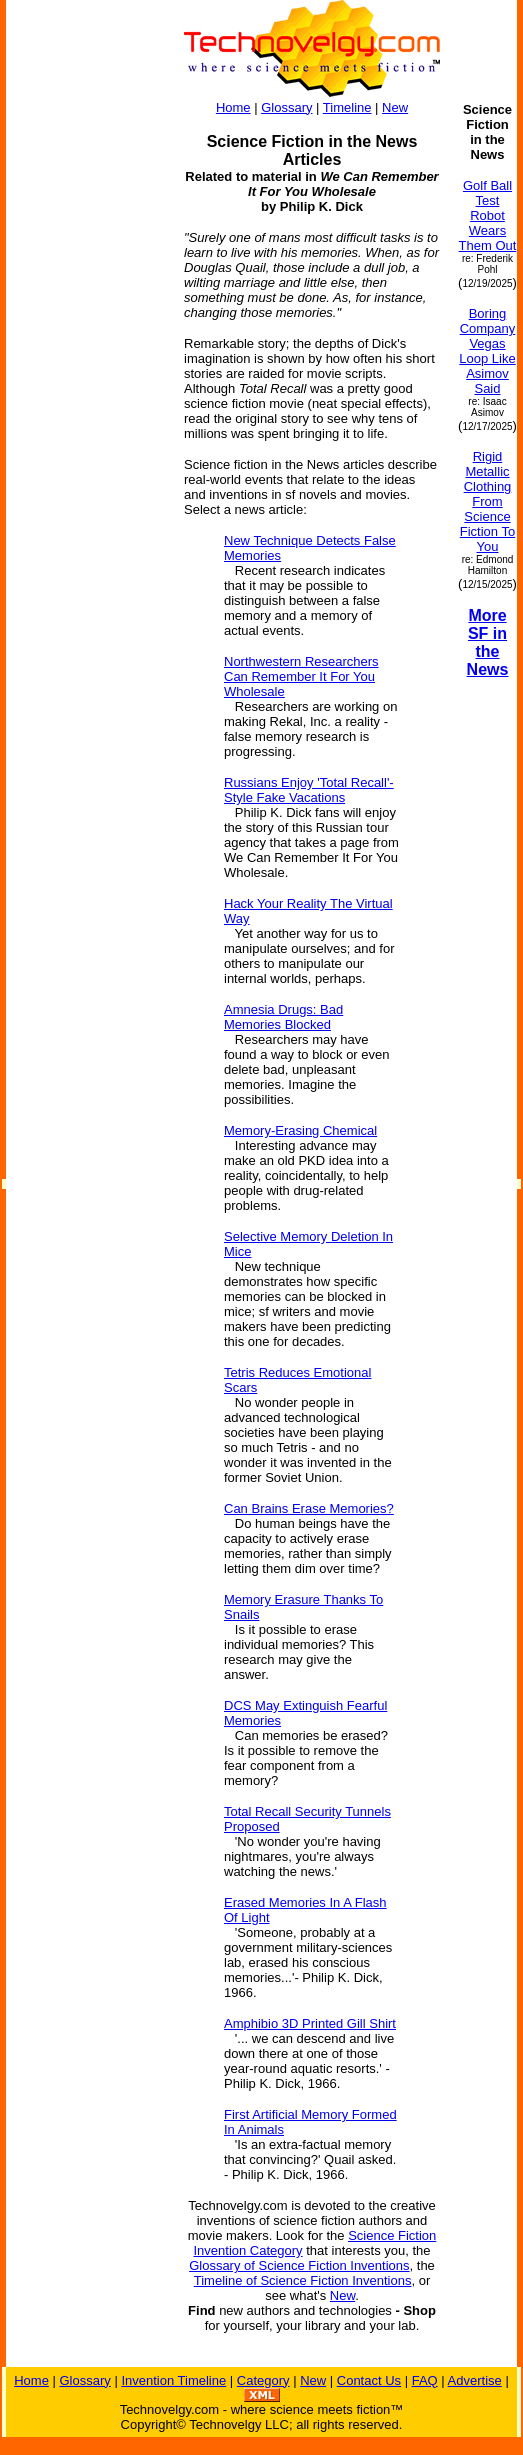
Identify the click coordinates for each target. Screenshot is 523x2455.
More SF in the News (488, 642)
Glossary (286, 107)
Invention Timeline (173, 2380)
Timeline (347, 107)
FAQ (425, 2380)
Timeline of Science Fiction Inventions (303, 2280)
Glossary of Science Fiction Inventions (299, 2265)
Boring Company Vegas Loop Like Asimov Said (487, 351)
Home (233, 107)
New (395, 107)
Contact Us (369, 2380)
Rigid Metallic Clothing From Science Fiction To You (487, 501)
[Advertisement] (86, 658)
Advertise (475, 2380)
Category (263, 2380)
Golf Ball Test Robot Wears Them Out (488, 215)
